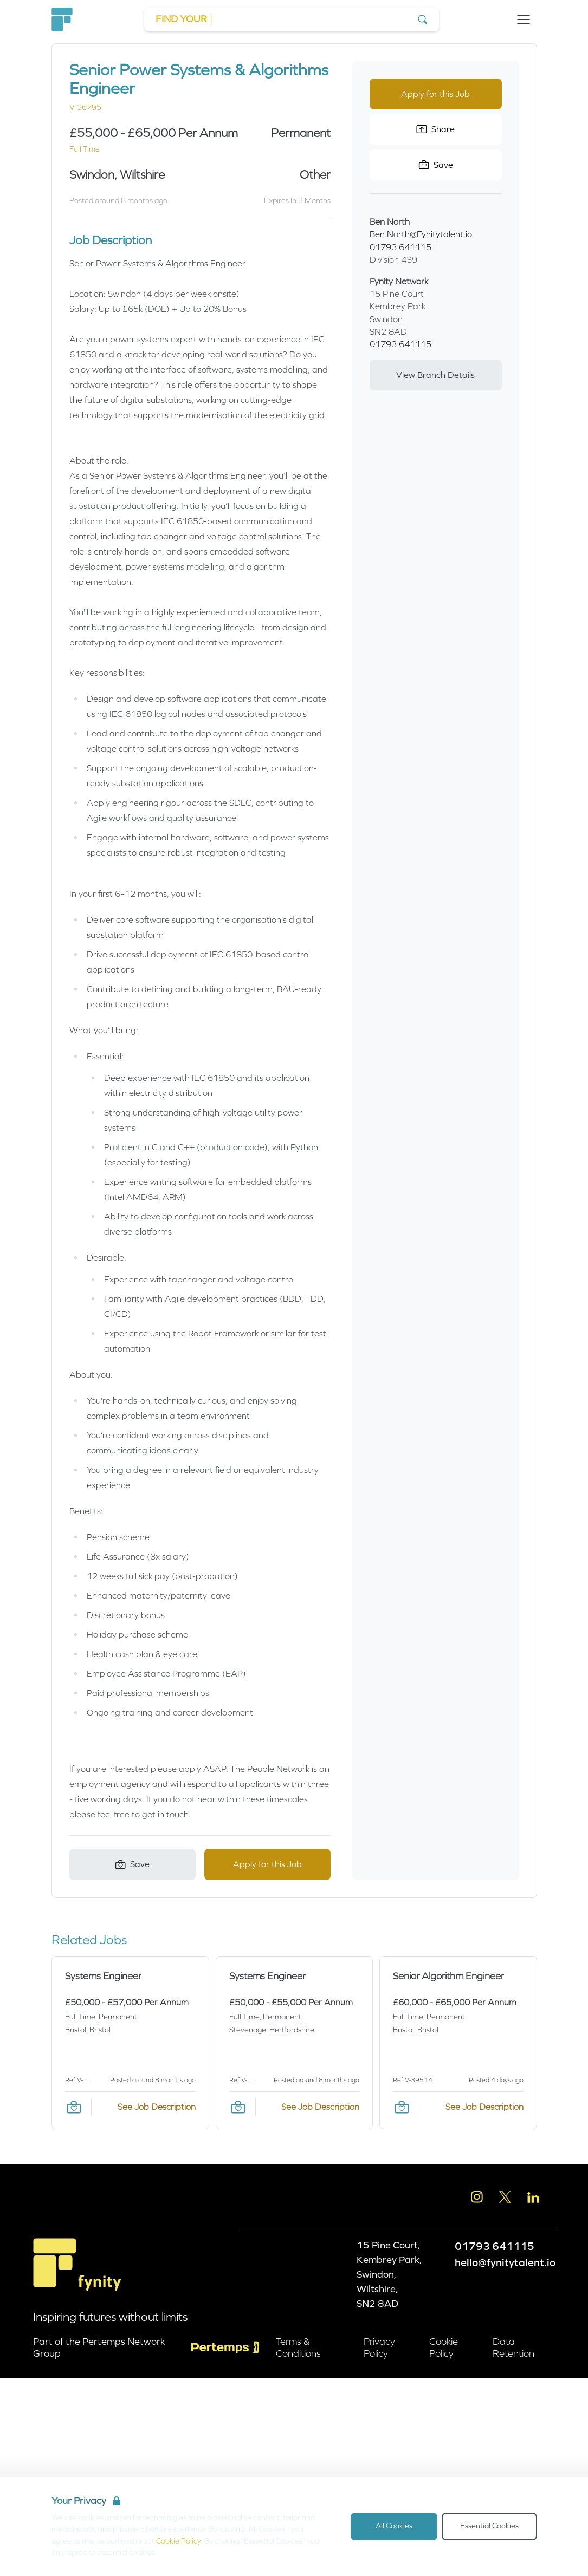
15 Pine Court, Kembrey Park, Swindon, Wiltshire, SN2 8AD (389, 2274)
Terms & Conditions (298, 2347)
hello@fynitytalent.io (505, 2262)
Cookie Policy (178, 2541)
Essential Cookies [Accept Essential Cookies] (489, 2526)
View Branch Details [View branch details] (435, 375)
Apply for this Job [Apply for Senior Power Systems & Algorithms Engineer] (267, 1864)
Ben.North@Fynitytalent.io (421, 234)
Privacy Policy (379, 2347)
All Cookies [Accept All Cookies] (394, 2526)
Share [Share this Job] (435, 129)
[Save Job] (132, 1864)
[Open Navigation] (524, 19)
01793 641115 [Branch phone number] (400, 344)
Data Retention (513, 2347)
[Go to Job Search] (292, 19)
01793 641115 (400, 247)
